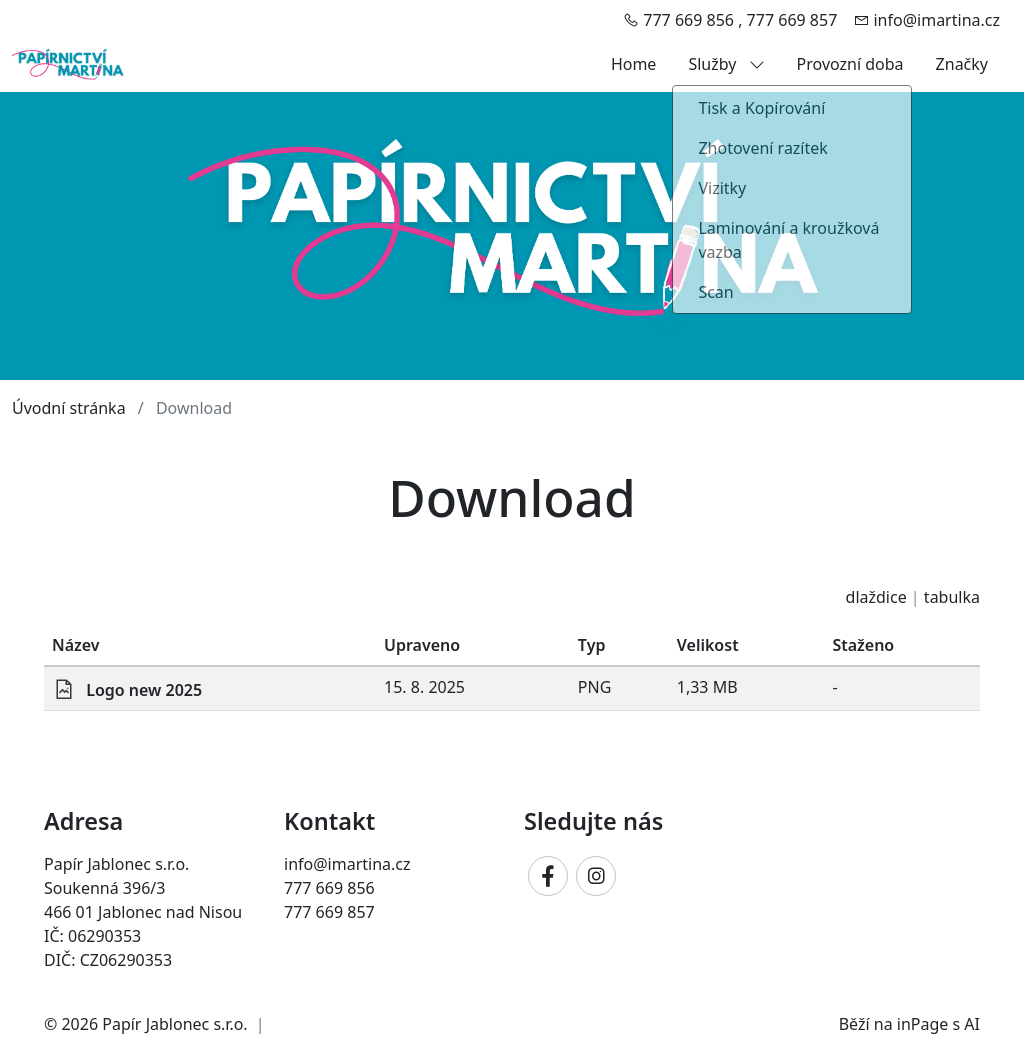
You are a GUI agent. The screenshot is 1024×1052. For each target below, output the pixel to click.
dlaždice (876, 597)
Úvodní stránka (69, 408)
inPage (923, 1024)
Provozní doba (850, 64)
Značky (962, 64)
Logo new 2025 (144, 690)
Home (634, 64)
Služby (726, 64)
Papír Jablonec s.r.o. (174, 1024)
